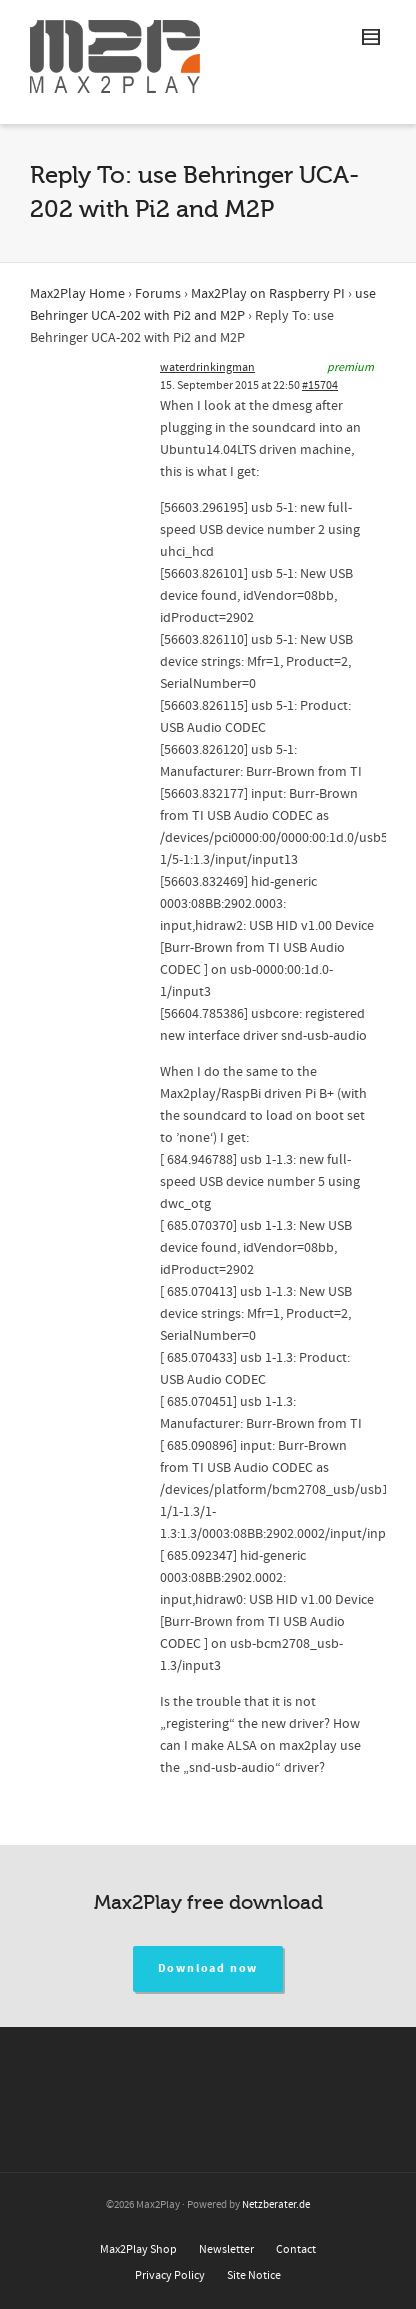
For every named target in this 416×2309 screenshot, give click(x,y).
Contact (296, 2249)
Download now (208, 1968)
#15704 (320, 385)
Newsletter (226, 2249)
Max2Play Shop (138, 2249)
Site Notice (254, 2275)
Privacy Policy (170, 2275)
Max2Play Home (77, 294)
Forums (158, 294)
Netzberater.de (276, 2205)
